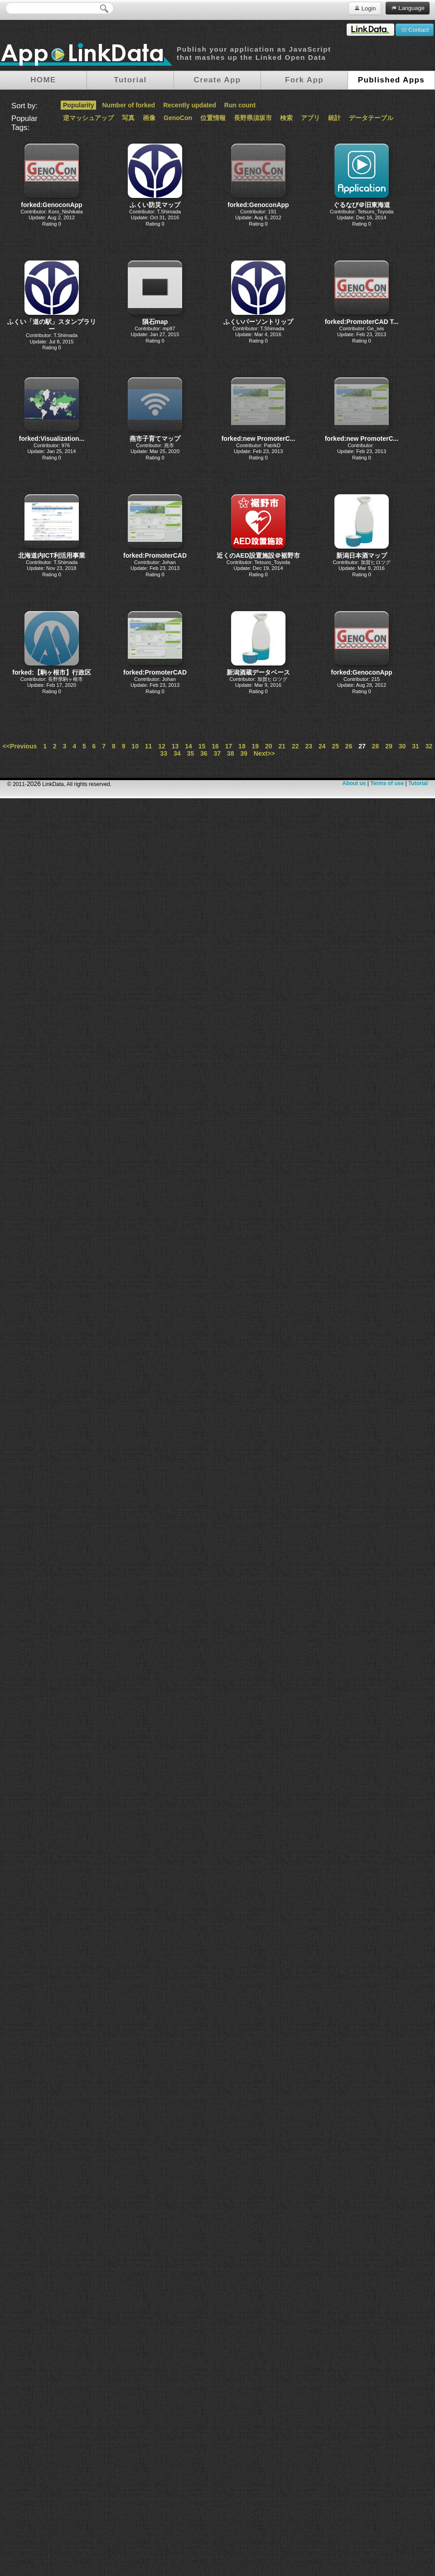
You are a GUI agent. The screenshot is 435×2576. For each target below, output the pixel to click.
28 (375, 746)
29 (388, 746)
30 (402, 746)
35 (190, 753)
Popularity (78, 105)
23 (308, 746)
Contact (415, 29)
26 (349, 746)
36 (204, 753)
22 (295, 746)
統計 (334, 117)
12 (161, 746)
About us (354, 783)
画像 (149, 117)
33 (164, 753)
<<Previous (20, 746)
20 (268, 746)
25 (335, 746)
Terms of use (387, 783)
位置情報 (213, 117)
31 (415, 746)
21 (282, 746)
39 (243, 753)
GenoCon (178, 117)
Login (364, 8)
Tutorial (418, 783)
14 (188, 746)
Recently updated (189, 105)
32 (429, 746)
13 (175, 746)
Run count (240, 105)
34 (177, 753)
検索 (286, 117)
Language (408, 7)
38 (230, 753)
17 (228, 746)
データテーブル (371, 117)
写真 (128, 117)
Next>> (264, 753)
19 (255, 746)
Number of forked (128, 105)
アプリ (310, 117)
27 (362, 746)
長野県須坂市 (253, 117)
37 (217, 753)
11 (148, 746)
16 (215, 746)
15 (202, 746)
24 (322, 746)
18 (242, 746)
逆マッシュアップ (88, 117)
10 (135, 746)
